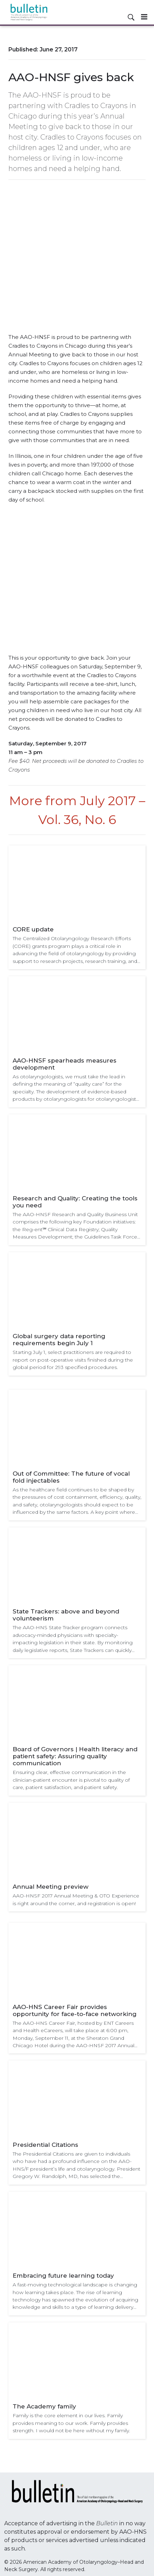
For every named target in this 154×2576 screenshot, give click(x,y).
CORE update (33, 929)
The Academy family (44, 2406)
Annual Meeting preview (50, 1886)
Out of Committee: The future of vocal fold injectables (71, 1477)
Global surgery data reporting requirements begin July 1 (59, 1340)
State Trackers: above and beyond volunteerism (66, 1615)
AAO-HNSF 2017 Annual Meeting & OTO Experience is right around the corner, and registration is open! (76, 1899)
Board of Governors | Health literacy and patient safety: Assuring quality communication (75, 1756)
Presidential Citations (45, 2144)
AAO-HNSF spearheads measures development (64, 1064)
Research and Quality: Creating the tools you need (75, 1202)
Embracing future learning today (63, 2275)
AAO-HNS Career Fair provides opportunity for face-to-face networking (74, 2010)
